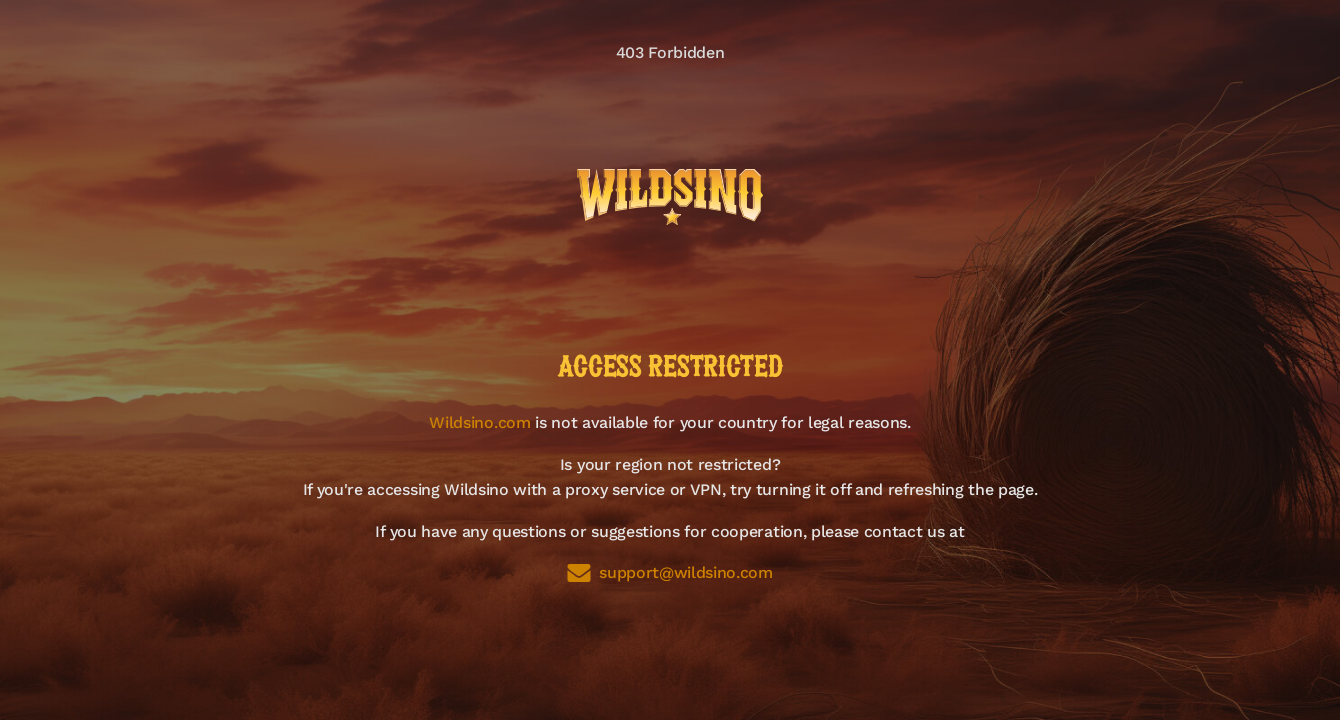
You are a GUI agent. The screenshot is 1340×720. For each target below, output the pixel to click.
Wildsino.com (479, 422)
